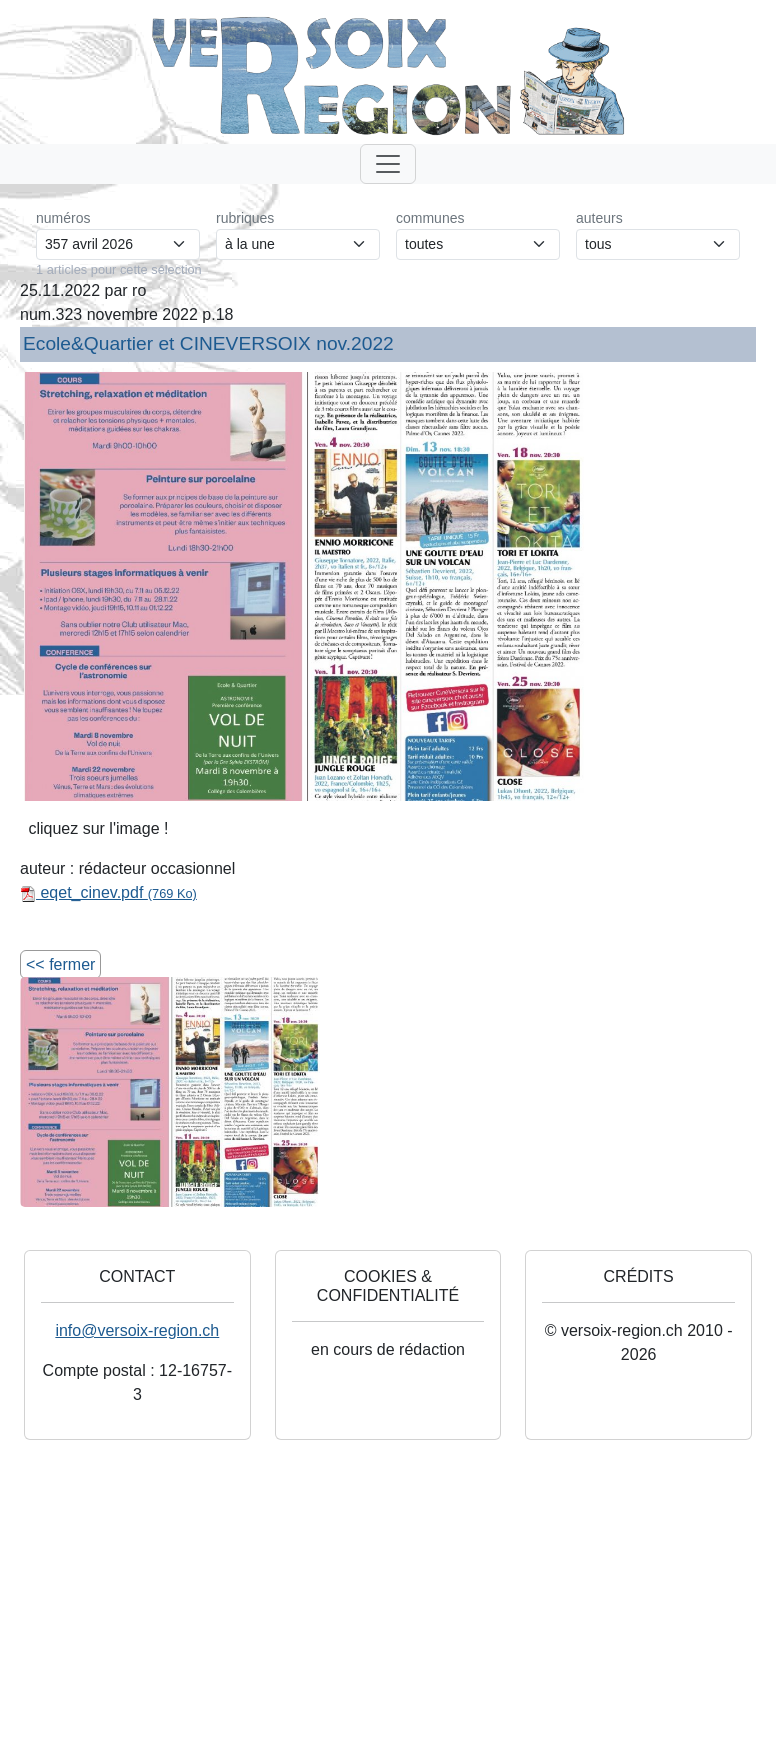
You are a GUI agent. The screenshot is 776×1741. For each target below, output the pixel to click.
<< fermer (60, 964)
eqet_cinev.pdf (108, 892)
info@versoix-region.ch (137, 1330)
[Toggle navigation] (388, 164)
